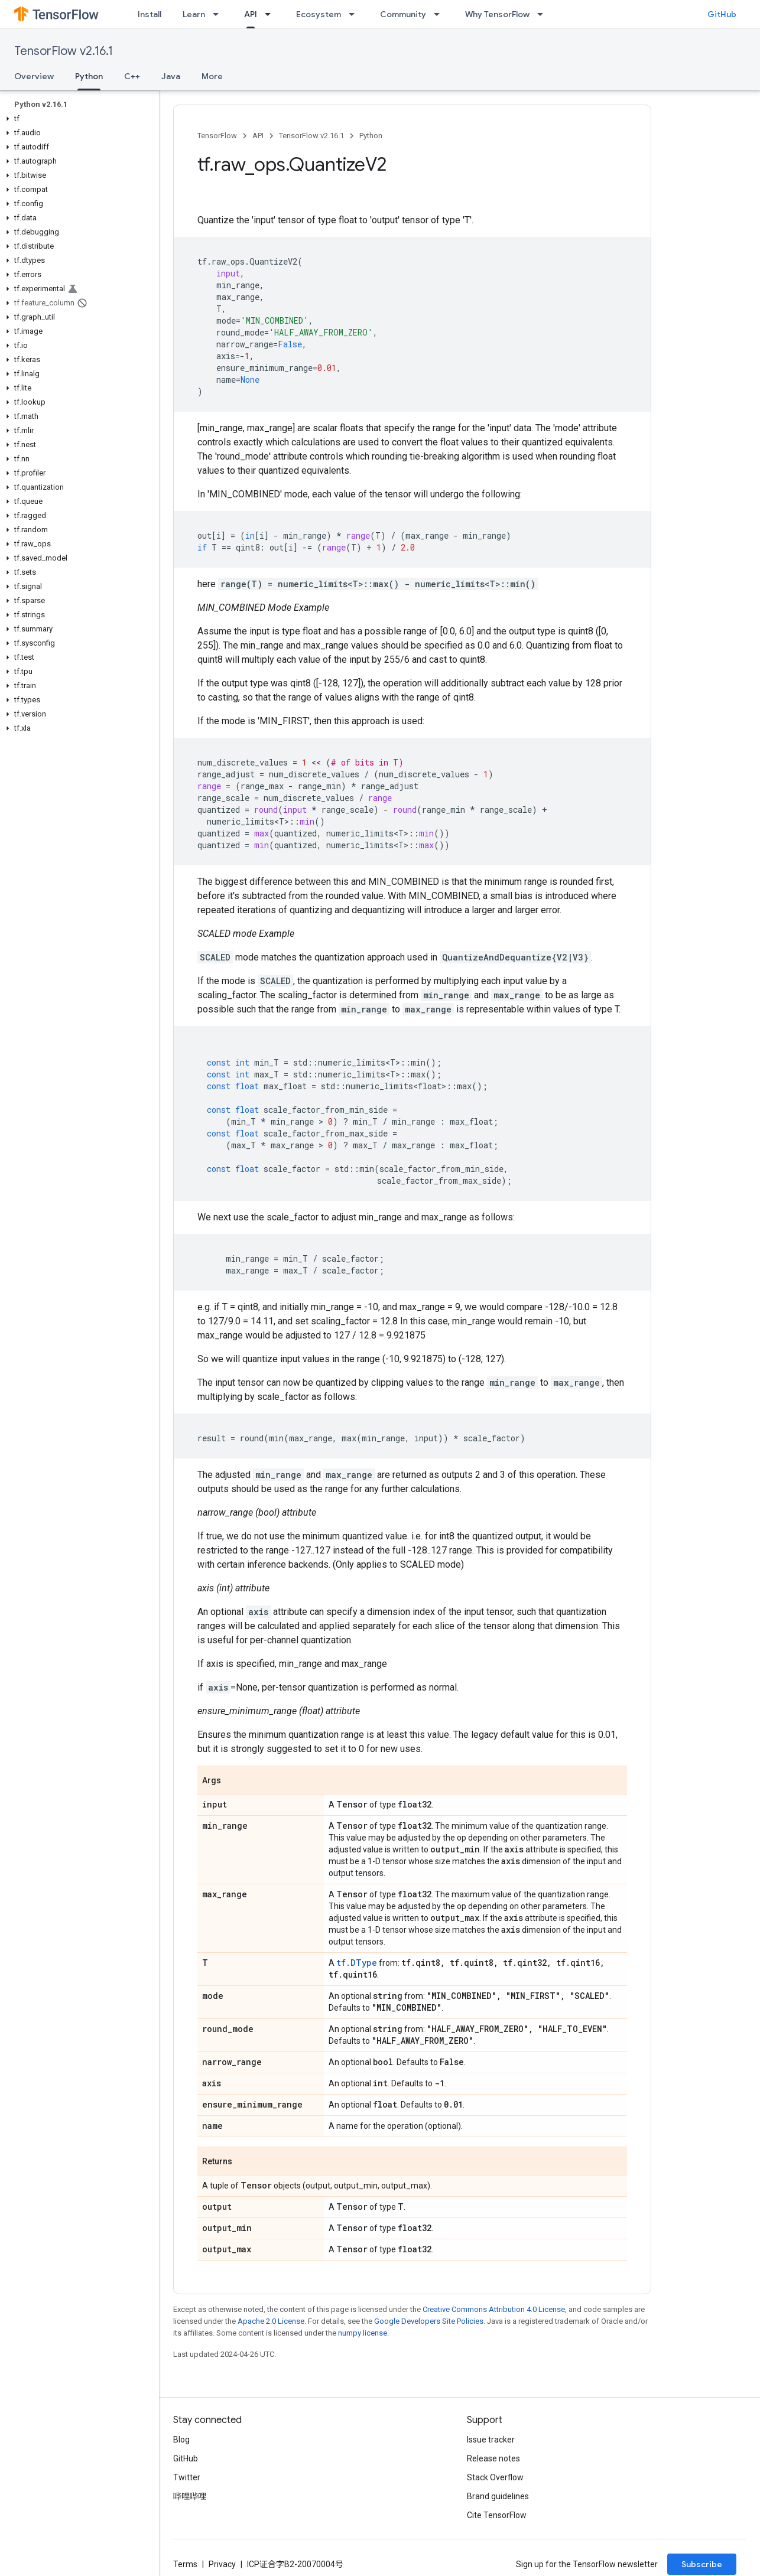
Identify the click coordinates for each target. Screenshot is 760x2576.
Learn (194, 14)
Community (403, 14)
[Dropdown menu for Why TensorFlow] (544, 14)
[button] (77, 119)
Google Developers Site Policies (428, 2321)
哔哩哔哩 (189, 2496)
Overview (34, 76)
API (258, 135)
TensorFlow (217, 135)
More (212, 76)
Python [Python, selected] (89, 76)
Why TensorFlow (497, 14)
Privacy (222, 2564)
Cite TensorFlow (497, 2515)
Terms (185, 2564)
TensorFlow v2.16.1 (63, 51)
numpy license (362, 2333)
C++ (132, 76)
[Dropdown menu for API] (271, 14)
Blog (181, 2439)
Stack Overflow (495, 2477)
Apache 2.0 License (271, 2321)
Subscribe (701, 2564)
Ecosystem (318, 14)
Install (149, 14)
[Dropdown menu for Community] (440, 14)
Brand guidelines (498, 2496)
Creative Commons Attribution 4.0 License (494, 2309)
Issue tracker (491, 2439)
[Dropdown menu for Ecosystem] (355, 14)
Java (170, 76)
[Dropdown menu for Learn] (219, 14)
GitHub (721, 14)
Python (370, 135)
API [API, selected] (250, 14)
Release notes (493, 2458)
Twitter (186, 2477)
